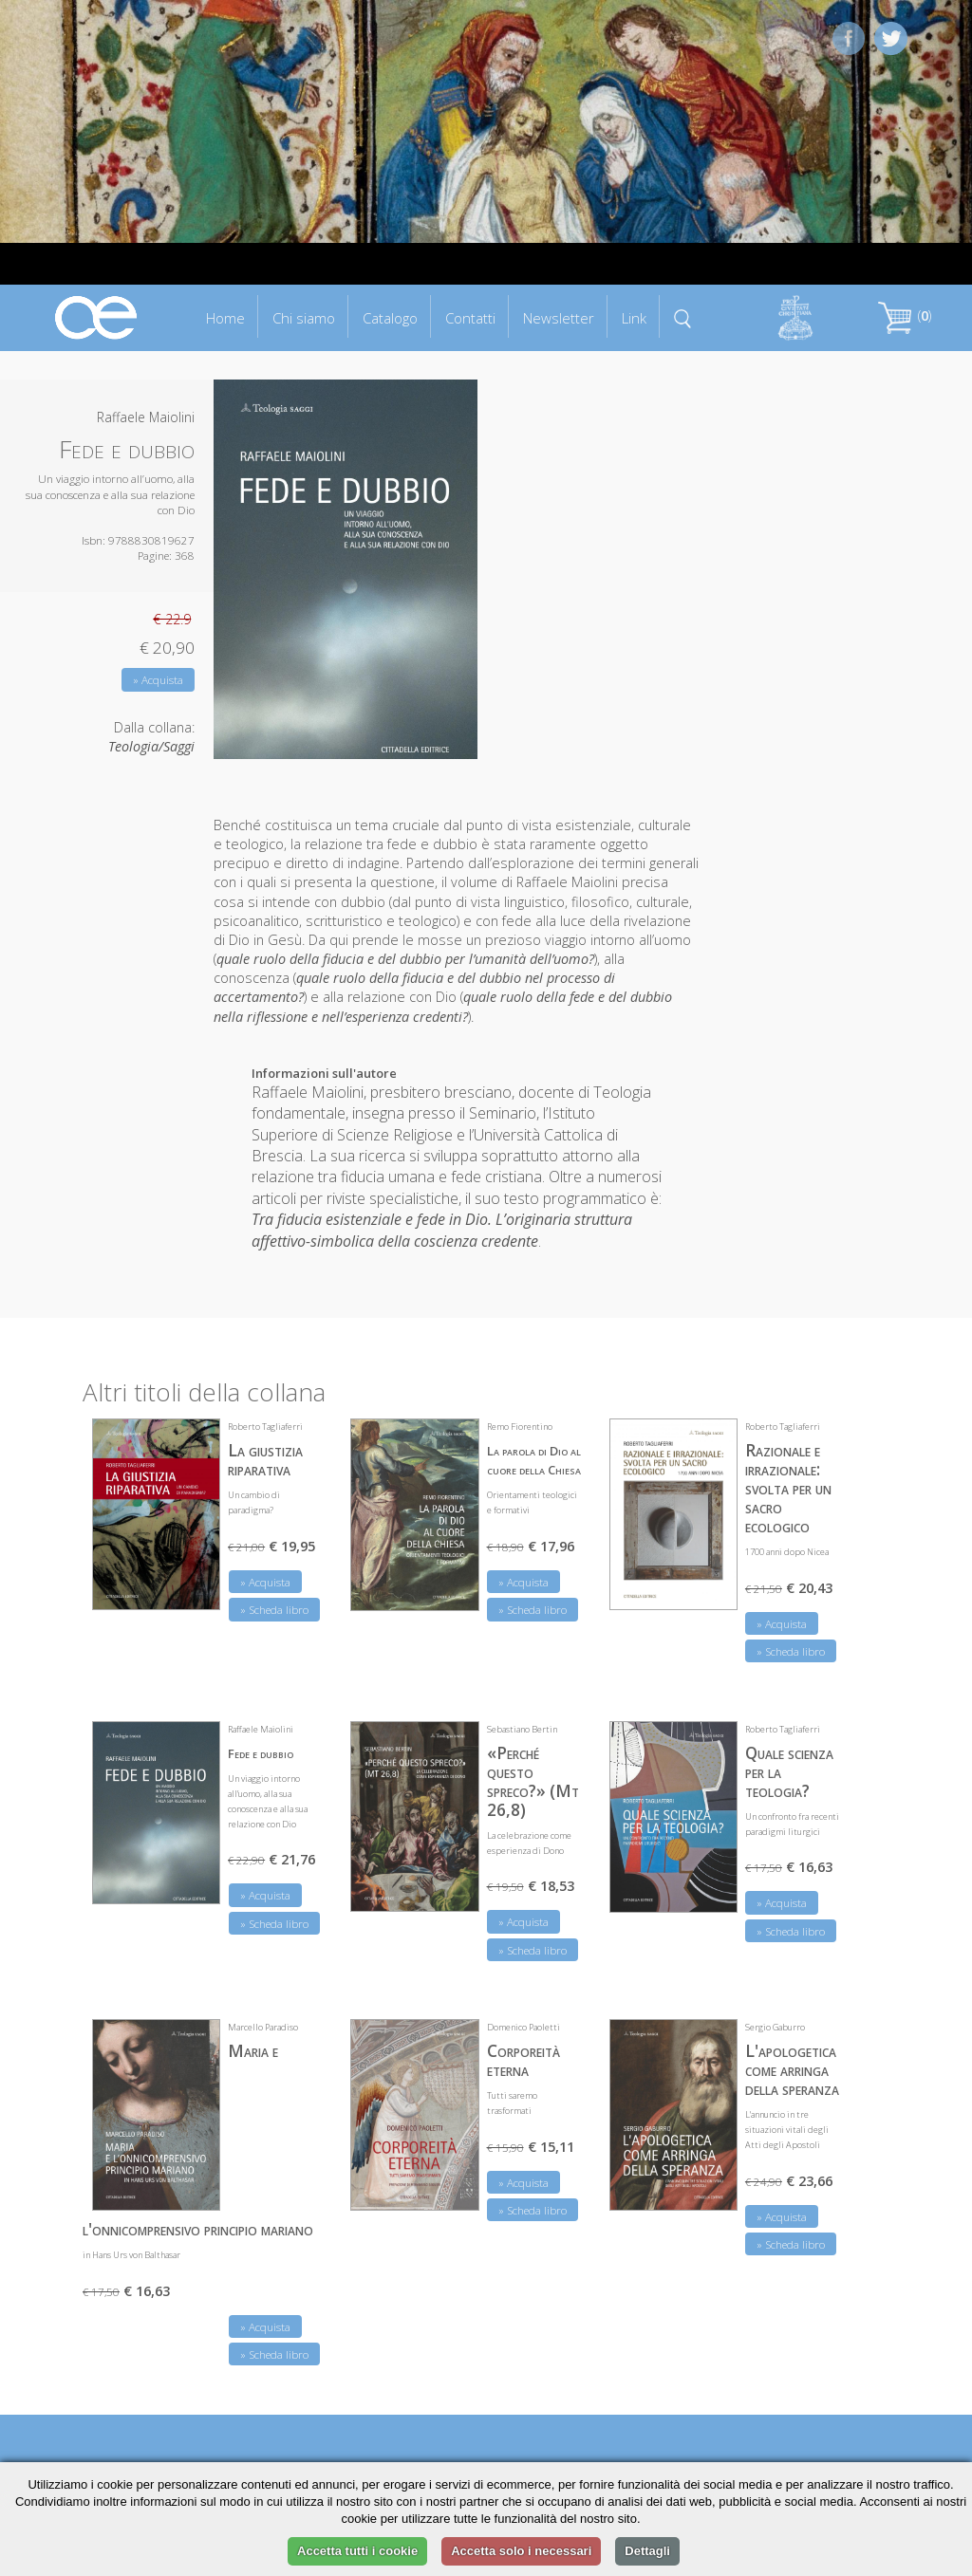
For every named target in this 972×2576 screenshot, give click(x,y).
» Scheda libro (274, 1610)
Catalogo (390, 317)
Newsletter (558, 317)
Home (225, 317)
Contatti (470, 317)
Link (634, 317)
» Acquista (158, 680)
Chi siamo (303, 317)
